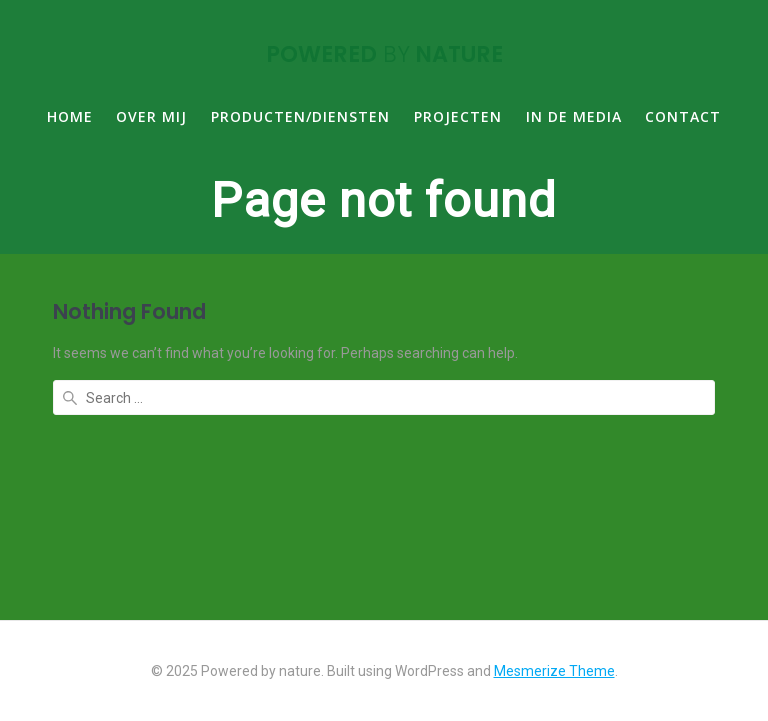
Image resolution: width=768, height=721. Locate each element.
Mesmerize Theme (554, 671)
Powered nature (384, 54)
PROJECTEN (458, 116)
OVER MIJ (151, 116)
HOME (70, 116)
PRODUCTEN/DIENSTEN (300, 116)
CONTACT (683, 116)
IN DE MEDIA (574, 116)
